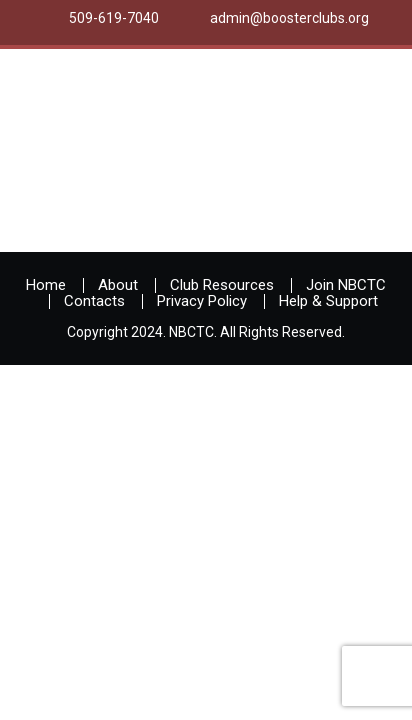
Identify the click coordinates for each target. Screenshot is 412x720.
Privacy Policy (202, 301)
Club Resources (222, 285)
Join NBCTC (346, 285)
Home (46, 285)
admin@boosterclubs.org (289, 18)
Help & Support (328, 301)
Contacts (94, 301)
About (118, 285)
